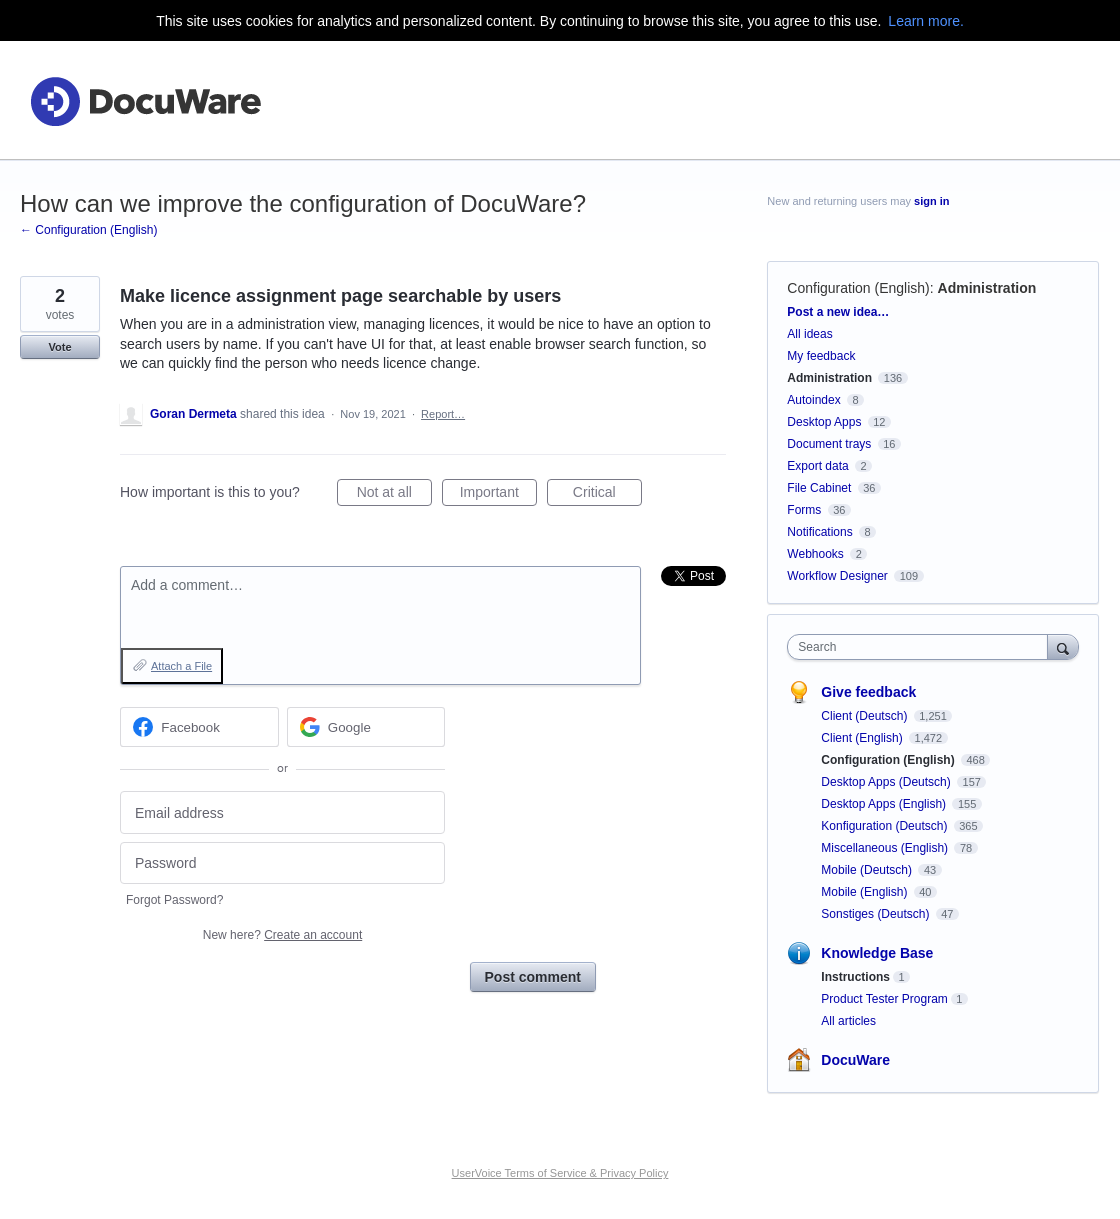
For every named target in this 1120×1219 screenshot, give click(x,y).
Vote (59, 347)
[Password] (282, 863)
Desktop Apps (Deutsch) (887, 782)
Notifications (819, 532)
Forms (804, 510)
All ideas (809, 334)
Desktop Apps (824, 422)
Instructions (855, 977)
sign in (931, 201)
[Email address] (282, 812)
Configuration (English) (858, 288)
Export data (817, 466)
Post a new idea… (838, 312)
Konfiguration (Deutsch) (885, 826)
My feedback (821, 356)
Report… (443, 414)
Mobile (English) (865, 892)
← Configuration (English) (88, 230)
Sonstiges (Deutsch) (876, 914)
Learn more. (925, 21)
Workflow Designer (837, 576)
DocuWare (855, 1060)
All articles (848, 1021)
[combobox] (922, 647)
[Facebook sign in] (199, 727)
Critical (607, 495)
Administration (987, 288)
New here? (282, 935)
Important (498, 495)
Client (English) (863, 738)
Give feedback (868, 692)
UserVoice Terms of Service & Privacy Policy (560, 1173)
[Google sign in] (366, 727)
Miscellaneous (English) (886, 848)
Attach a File (181, 666)
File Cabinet (819, 488)
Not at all (394, 495)
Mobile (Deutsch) (868, 870)
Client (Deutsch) (865, 716)
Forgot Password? (174, 900)
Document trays (829, 444)
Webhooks (815, 554)
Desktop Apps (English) (885, 804)
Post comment (533, 977)
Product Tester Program (884, 999)
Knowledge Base (877, 953)
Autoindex (813, 400)
